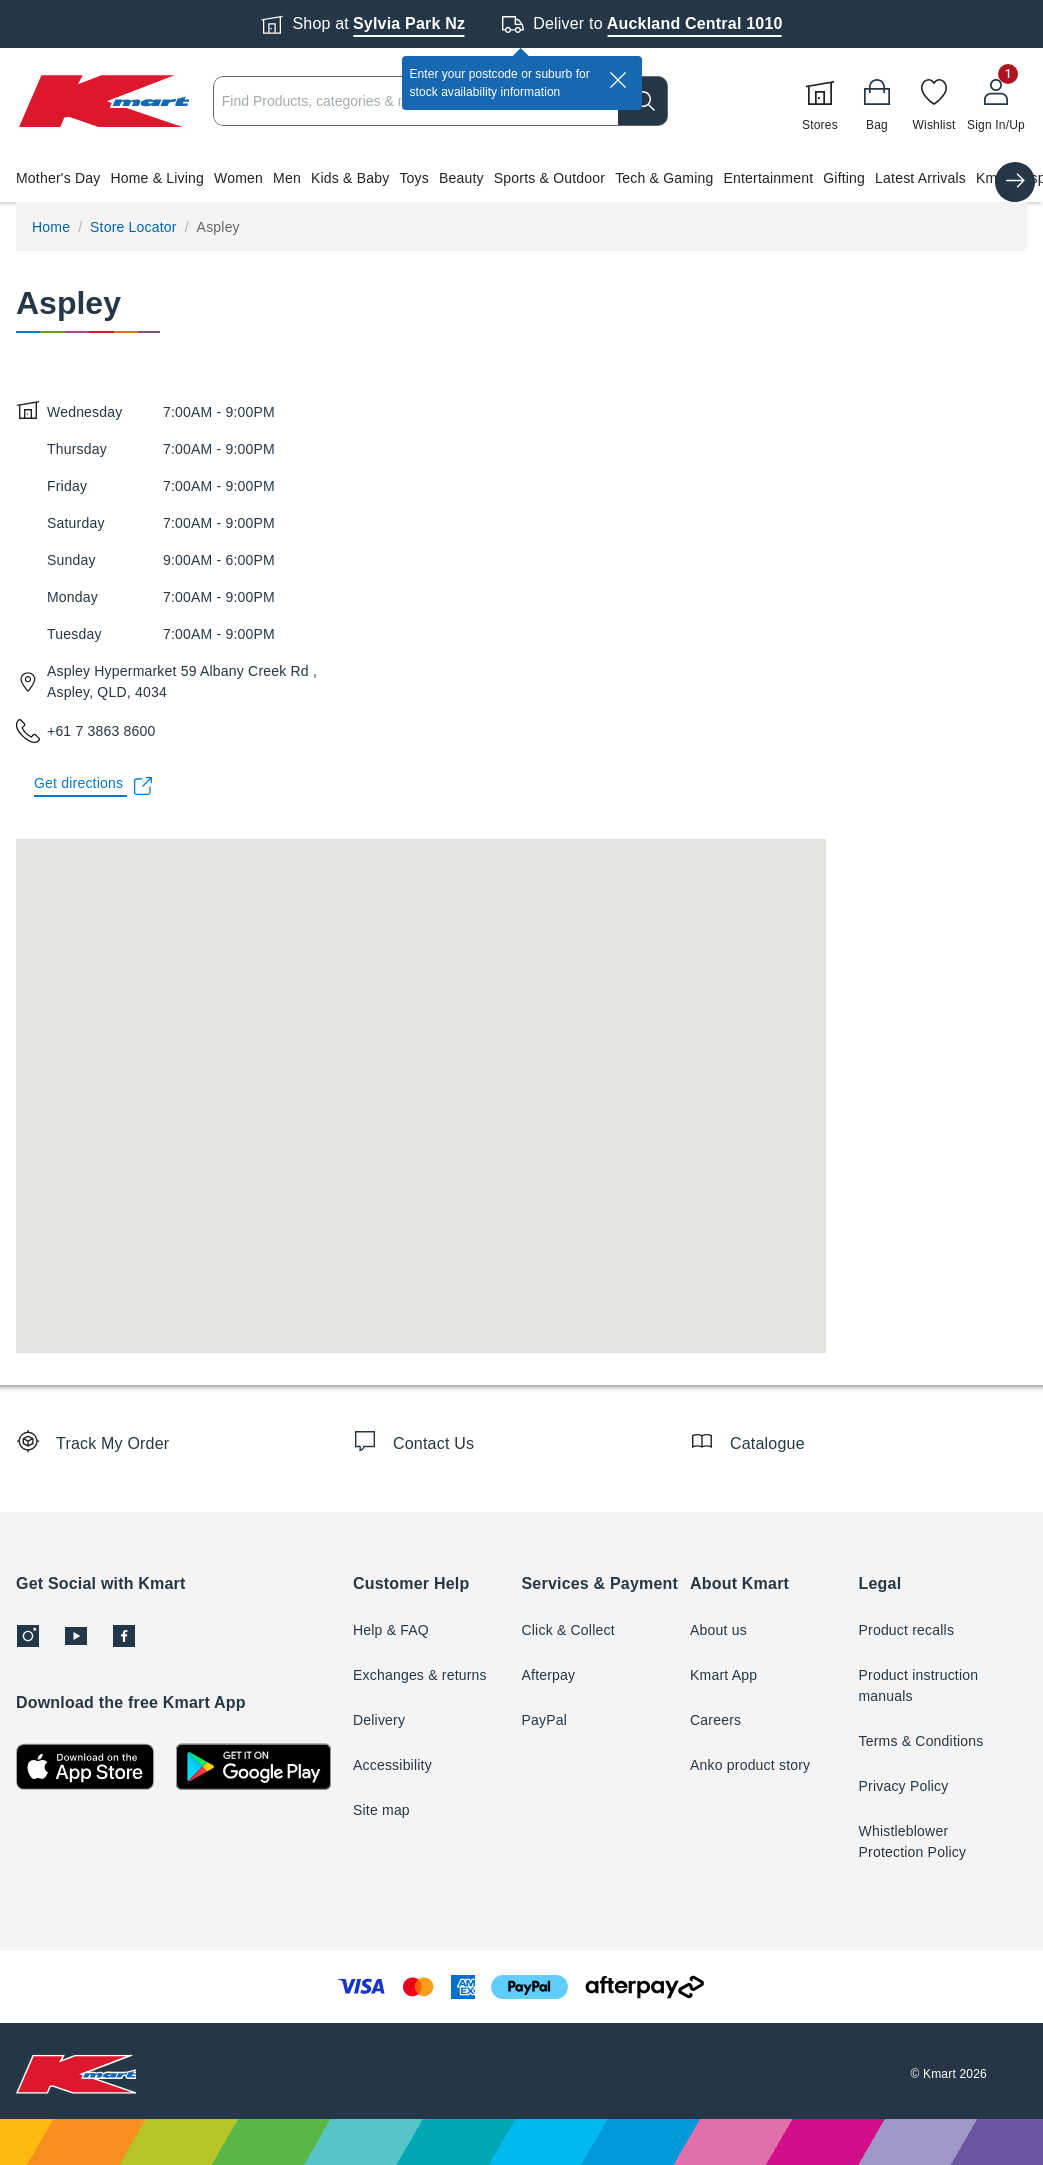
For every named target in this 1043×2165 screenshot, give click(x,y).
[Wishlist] (934, 101)
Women (238, 178)
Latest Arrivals (920, 178)
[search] (643, 101)
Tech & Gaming (664, 178)
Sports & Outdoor (549, 178)
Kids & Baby (350, 178)
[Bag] (877, 101)
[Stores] (820, 101)
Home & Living (157, 178)
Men (287, 178)
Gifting (844, 178)
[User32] (996, 101)
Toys (414, 178)
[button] (521, 178)
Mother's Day (58, 178)
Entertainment (768, 178)
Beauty (461, 178)
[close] (618, 80)
